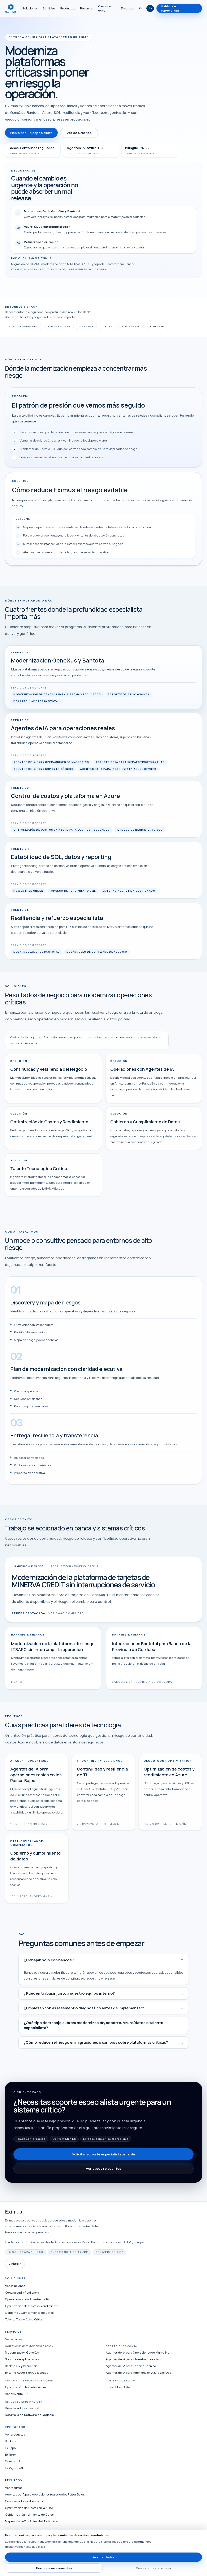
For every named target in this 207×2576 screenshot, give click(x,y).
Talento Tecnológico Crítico (24, 2319)
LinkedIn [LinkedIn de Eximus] (15, 2264)
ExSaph (10, 2448)
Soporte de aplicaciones (22, 2359)
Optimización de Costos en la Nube (29, 2508)
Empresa (127, 8)
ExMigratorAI (14, 2468)
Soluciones (30, 8)
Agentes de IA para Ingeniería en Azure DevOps (138, 2373)
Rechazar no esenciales (54, 2568)
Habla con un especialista (171, 8)
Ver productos (15, 2434)
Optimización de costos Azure (25, 2387)
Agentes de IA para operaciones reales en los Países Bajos (44, 2494)
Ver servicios (13, 2339)
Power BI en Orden (118, 2387)
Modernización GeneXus (22, 2353)
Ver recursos (13, 2488)
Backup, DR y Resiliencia (21, 2366)
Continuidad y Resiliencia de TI (26, 2501)
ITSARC (10, 2441)
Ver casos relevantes (103, 2170)
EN (141, 8)
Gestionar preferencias (153, 2568)
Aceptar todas (103, 2557)
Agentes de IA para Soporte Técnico (131, 2366)
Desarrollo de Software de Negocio (29, 2415)
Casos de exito (104, 8)
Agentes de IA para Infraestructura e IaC (133, 2359)
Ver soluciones (79, 133)
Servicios (49, 8)
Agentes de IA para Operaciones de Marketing (137, 2353)
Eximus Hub (13, 2461)
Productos (67, 8)
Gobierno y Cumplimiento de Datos (29, 2313)
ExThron (11, 2454)
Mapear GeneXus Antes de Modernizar (31, 2521)
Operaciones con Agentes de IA (27, 2299)
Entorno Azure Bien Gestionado (26, 2373)
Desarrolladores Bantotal (22, 2408)
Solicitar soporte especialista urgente (103, 2156)
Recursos (86, 8)
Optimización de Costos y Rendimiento (31, 2306)
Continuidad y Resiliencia (22, 2292)
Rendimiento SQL (17, 2394)
